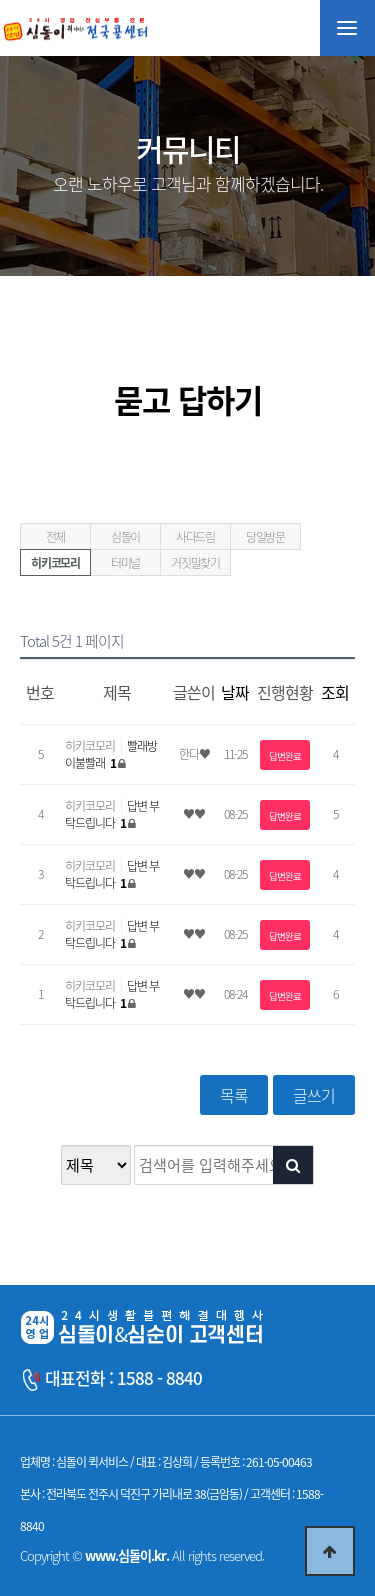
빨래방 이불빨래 (111, 754)
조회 (335, 692)
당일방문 (265, 537)
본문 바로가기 (0, 0)
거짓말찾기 (195, 563)
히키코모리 (55, 563)
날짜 (235, 692)
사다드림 (195, 537)
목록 (234, 1095)
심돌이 (125, 537)
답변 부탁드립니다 (112, 814)
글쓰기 (314, 1095)
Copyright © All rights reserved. (142, 1555)
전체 (56, 537)
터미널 (125, 563)
